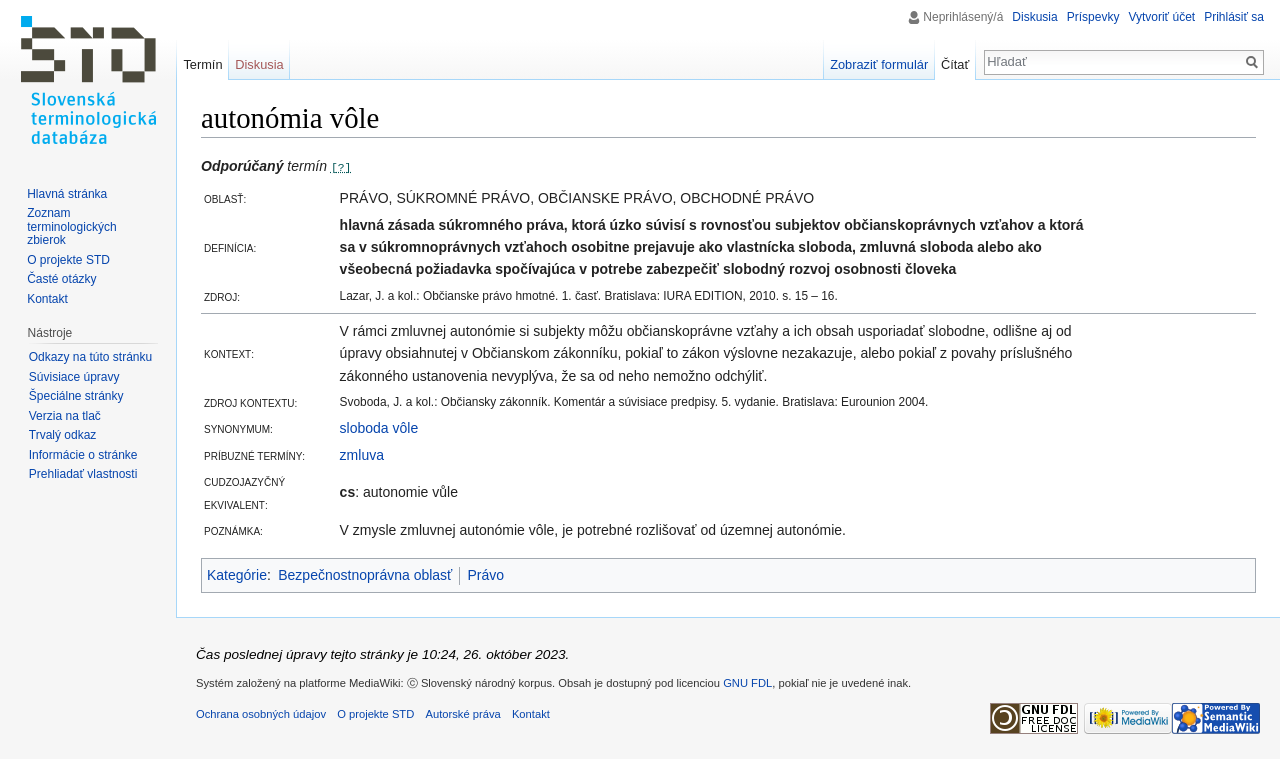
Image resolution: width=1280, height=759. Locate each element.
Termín (202, 64)
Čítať (955, 64)
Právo (485, 575)
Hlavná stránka (67, 194)
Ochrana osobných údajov (261, 714)
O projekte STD (68, 260)
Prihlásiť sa (1234, 17)
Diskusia (1034, 17)
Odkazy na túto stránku (90, 357)
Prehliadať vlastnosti (83, 474)
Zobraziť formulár (879, 64)
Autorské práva (462, 714)
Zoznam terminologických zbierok (71, 226)
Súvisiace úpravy (74, 377)
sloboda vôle (379, 428)
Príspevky (1093, 17)
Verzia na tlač (65, 416)
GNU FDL (747, 683)
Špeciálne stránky (76, 396)
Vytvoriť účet (1161, 17)
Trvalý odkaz (63, 435)
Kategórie (237, 575)
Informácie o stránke (83, 455)
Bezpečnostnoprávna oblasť (365, 575)
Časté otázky (61, 279)
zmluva (362, 455)
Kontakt (47, 299)
